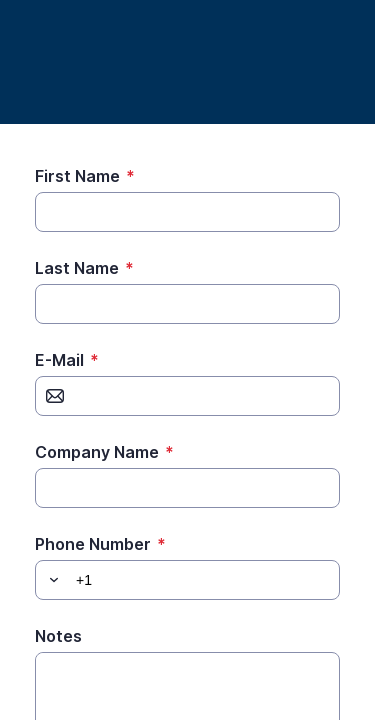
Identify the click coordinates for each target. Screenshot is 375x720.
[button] (51, 580)
